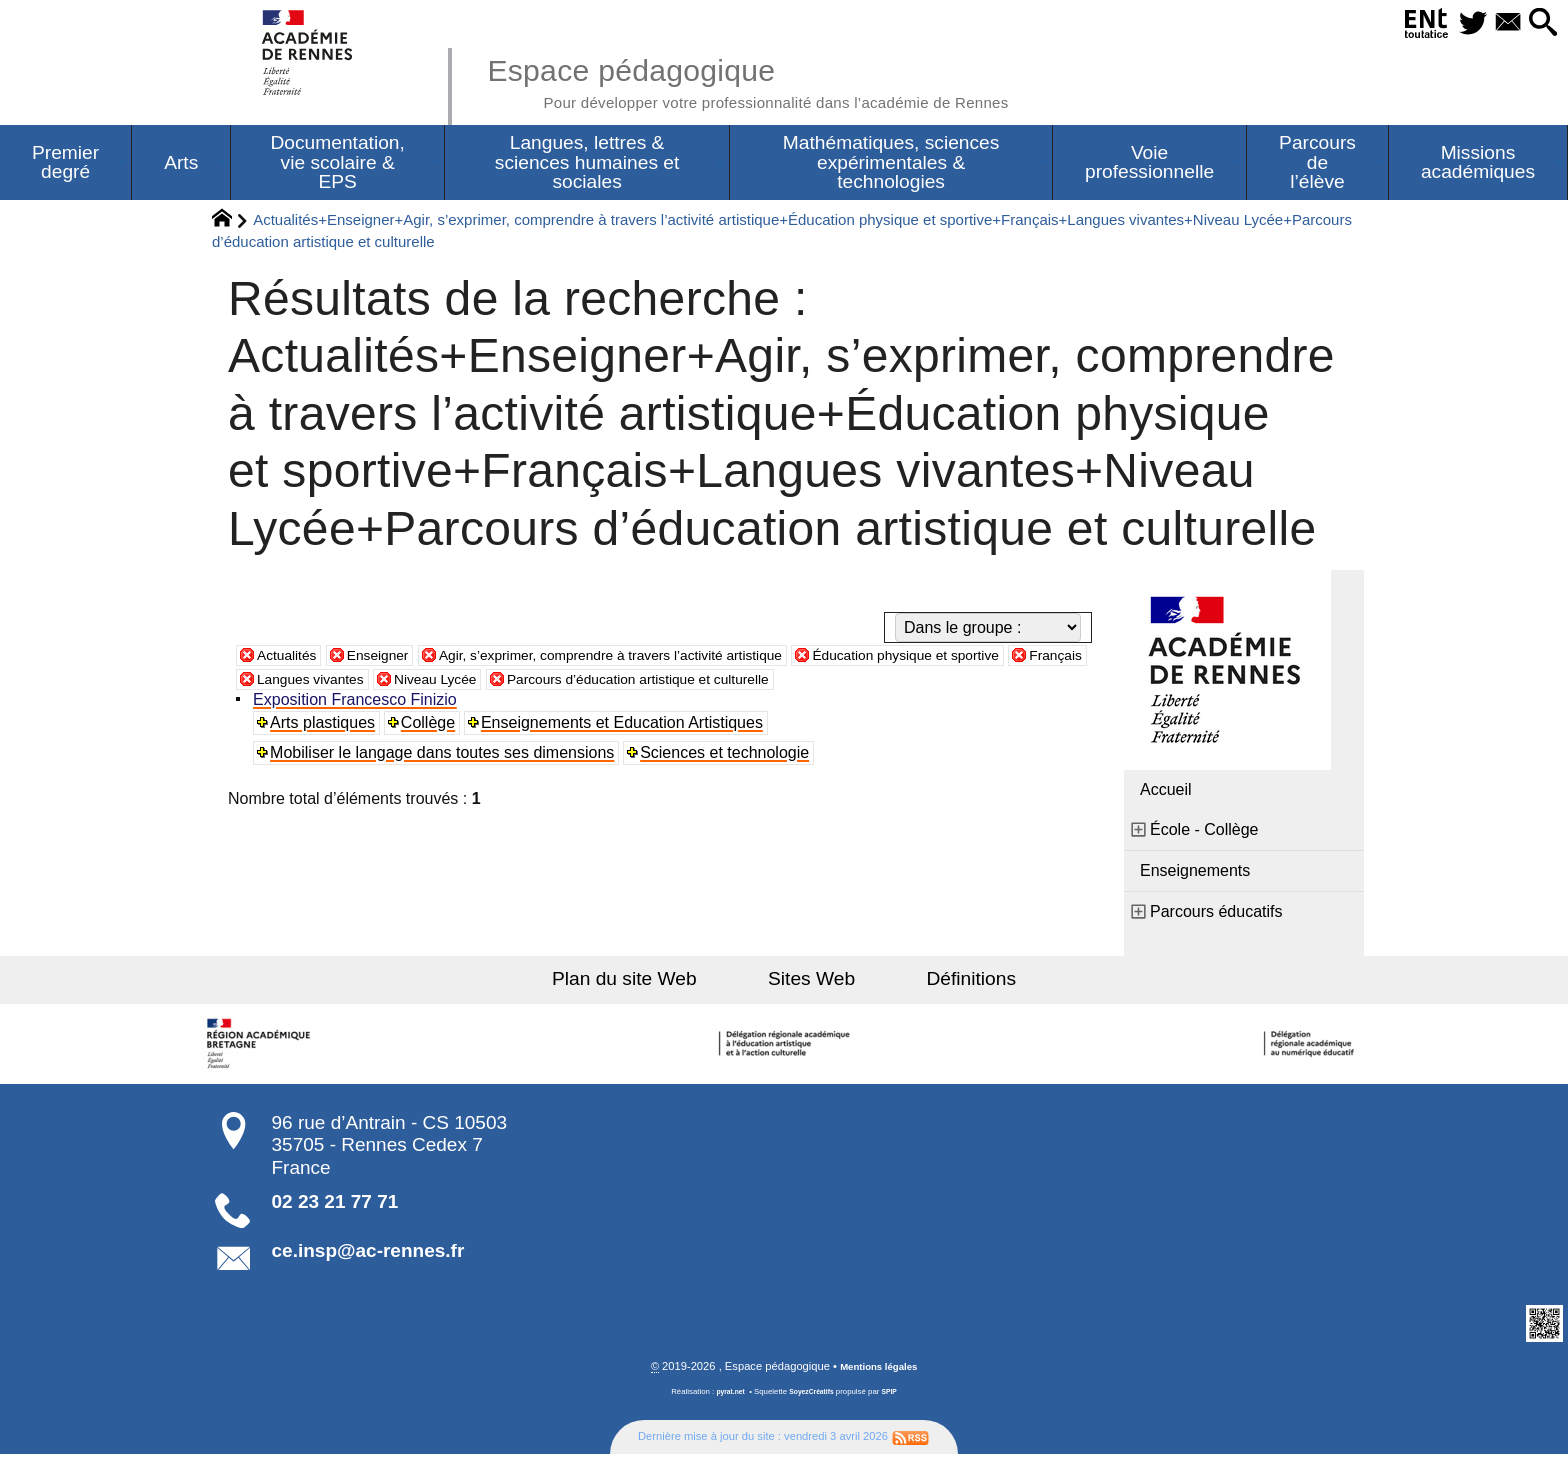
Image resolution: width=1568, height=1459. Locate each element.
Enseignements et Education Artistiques (626, 726)
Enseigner (393, 658)
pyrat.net (725, 1397)
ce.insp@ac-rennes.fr (368, 1254)
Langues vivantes (476, 682)
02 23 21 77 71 (335, 1205)
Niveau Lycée (617, 682)
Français (352, 682)
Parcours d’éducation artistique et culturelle (849, 682)
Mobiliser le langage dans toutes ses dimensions (445, 756)
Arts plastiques (325, 726)
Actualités (291, 658)
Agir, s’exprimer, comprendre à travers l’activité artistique (659, 658)
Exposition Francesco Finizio (358, 703)
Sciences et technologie (728, 756)
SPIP (895, 1397)
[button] (1538, 23)
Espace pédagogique (791, 80)
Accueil (1166, 793)
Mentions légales (879, 1372)
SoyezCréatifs (813, 1397)
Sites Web (811, 982)
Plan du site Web (652, 982)
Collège (431, 726)
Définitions (944, 982)
